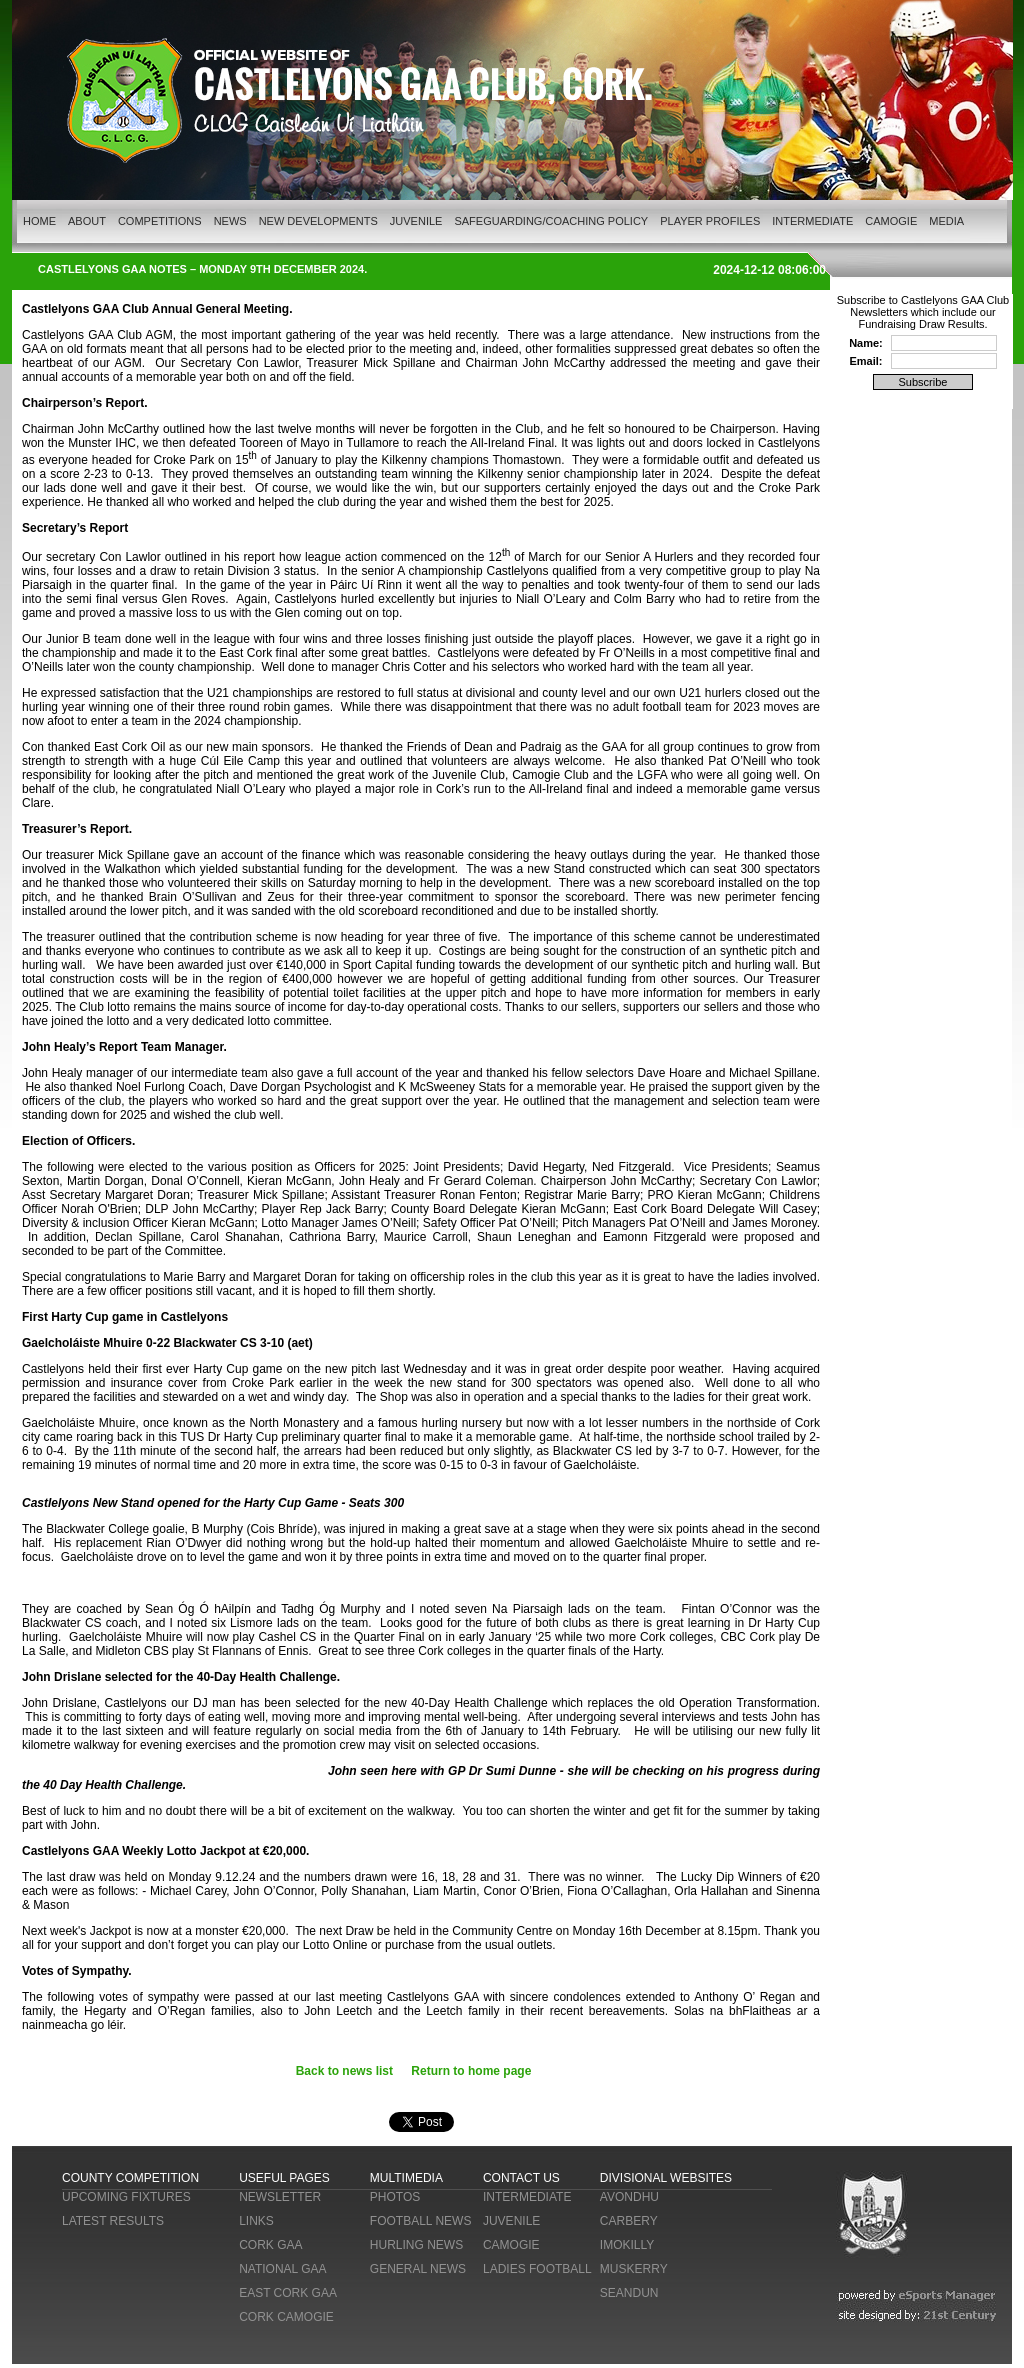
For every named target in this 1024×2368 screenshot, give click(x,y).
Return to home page (471, 2071)
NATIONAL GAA (282, 2269)
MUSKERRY (634, 2269)
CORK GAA (270, 2245)
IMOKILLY (627, 2245)
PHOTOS (395, 2197)
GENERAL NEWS (418, 2269)
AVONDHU (629, 2197)
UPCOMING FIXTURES (126, 2197)
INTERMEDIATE (812, 221)
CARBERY (629, 2221)
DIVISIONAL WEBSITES (666, 2178)
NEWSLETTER (280, 2197)
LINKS (256, 2221)
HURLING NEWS (416, 2245)
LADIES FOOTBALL (537, 2269)
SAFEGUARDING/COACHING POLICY (551, 221)
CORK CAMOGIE (286, 2317)
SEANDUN (629, 2293)
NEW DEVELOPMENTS (318, 221)
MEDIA (946, 221)
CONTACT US (521, 2178)
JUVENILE (416, 221)
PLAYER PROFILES (710, 221)
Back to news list (344, 2071)
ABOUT (87, 221)
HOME (39, 221)
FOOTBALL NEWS (421, 2221)
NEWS (230, 221)
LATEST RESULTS (113, 2221)
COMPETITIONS (160, 221)
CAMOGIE (891, 221)
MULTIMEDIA (406, 2178)
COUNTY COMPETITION (130, 2178)
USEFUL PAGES (284, 2178)
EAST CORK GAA (288, 2293)
